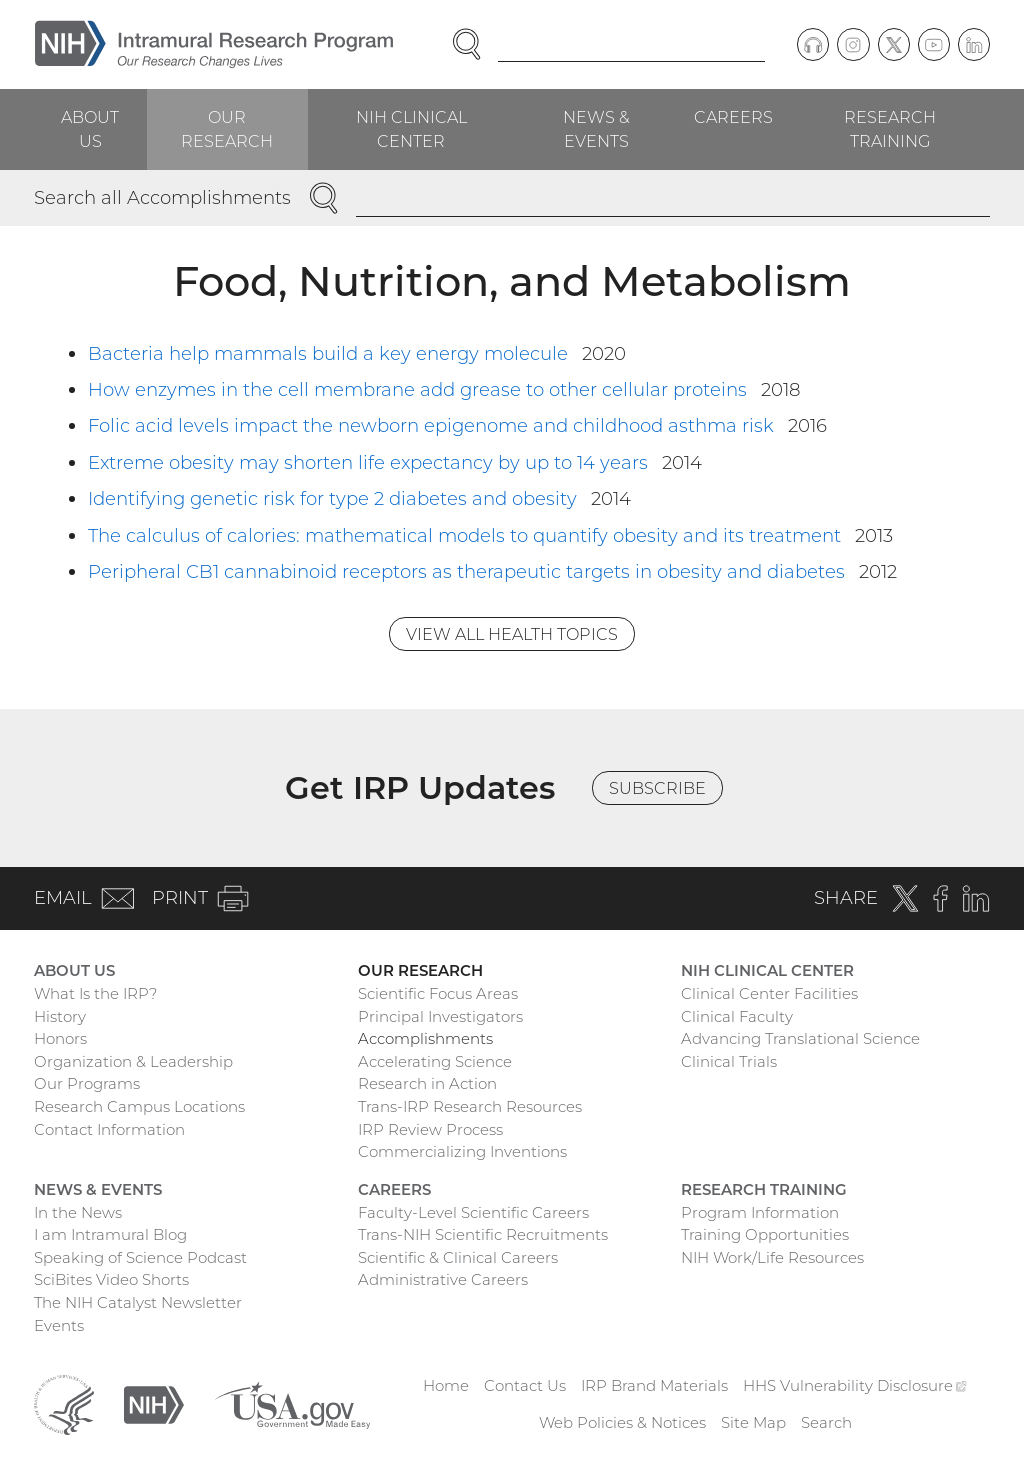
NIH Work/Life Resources (772, 1257)
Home (446, 1385)
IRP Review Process (430, 1129)
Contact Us (525, 1385)
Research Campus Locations (139, 1106)
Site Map (753, 1422)
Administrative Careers (443, 1279)
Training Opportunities (765, 1234)
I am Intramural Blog (110, 1234)
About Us (90, 129)
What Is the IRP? (95, 993)
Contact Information (109, 1129)
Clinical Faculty (737, 1016)
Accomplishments (425, 1038)
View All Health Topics (512, 634)
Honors (60, 1038)
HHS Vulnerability (855, 1385)
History (60, 1016)
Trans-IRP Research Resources (470, 1106)
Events (59, 1325)
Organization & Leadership (133, 1061)
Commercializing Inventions (462, 1151)
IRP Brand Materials (654, 1385)
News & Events (596, 129)
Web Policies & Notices (622, 1422)
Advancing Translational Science (800, 1038)
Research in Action (427, 1083)
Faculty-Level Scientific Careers (473, 1212)
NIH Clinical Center (411, 129)
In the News (78, 1212)
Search (826, 1422)
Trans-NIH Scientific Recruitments (483, 1234)
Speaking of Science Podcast (140, 1257)
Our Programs (87, 1083)
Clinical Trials (729, 1061)
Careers (733, 117)
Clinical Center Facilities (769, 993)
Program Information (760, 1212)
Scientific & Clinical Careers (458, 1257)
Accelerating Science (435, 1061)
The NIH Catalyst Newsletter (138, 1302)
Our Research (227, 129)
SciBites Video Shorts (111, 1279)
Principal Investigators (440, 1016)
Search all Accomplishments (162, 197)
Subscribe (657, 788)
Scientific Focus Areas (438, 993)
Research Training (890, 129)
